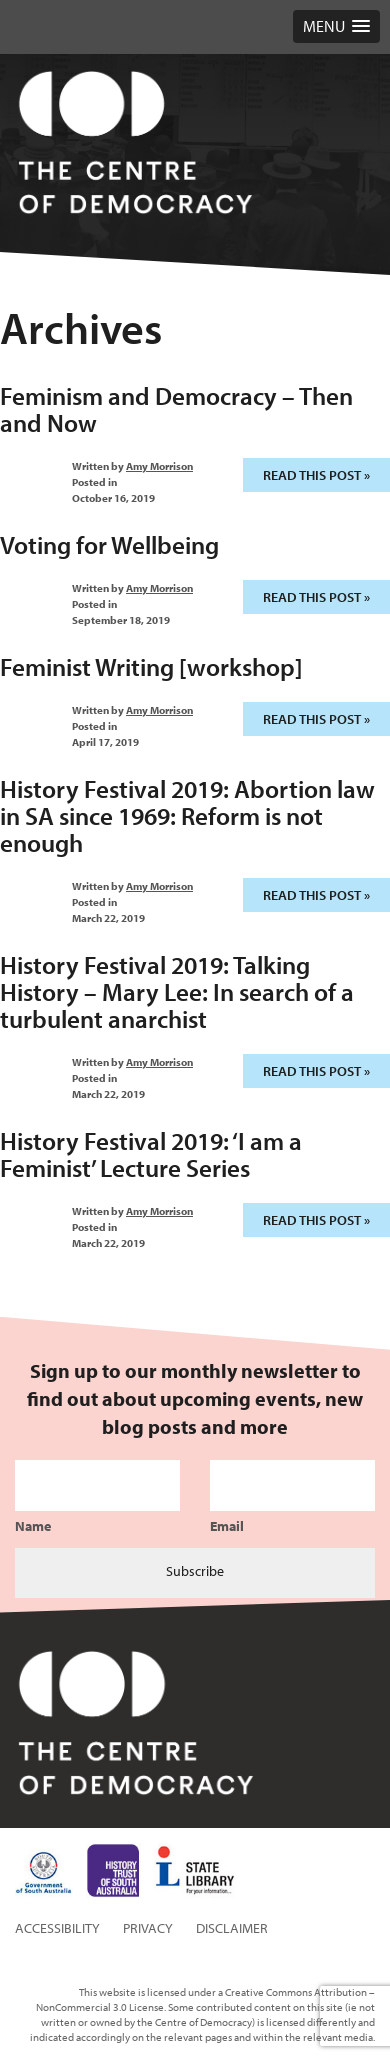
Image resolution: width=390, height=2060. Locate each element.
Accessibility (57, 1928)
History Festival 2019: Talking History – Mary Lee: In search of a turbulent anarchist (177, 991)
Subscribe (195, 1571)
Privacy (148, 1928)
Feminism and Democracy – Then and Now (176, 409)
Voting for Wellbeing (109, 544)
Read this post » (316, 475)
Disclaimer (232, 1928)
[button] (336, 26)
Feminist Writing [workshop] (151, 666)
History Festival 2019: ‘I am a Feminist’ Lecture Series (151, 1154)
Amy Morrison (159, 466)
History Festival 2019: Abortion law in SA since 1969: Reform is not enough (187, 815)
